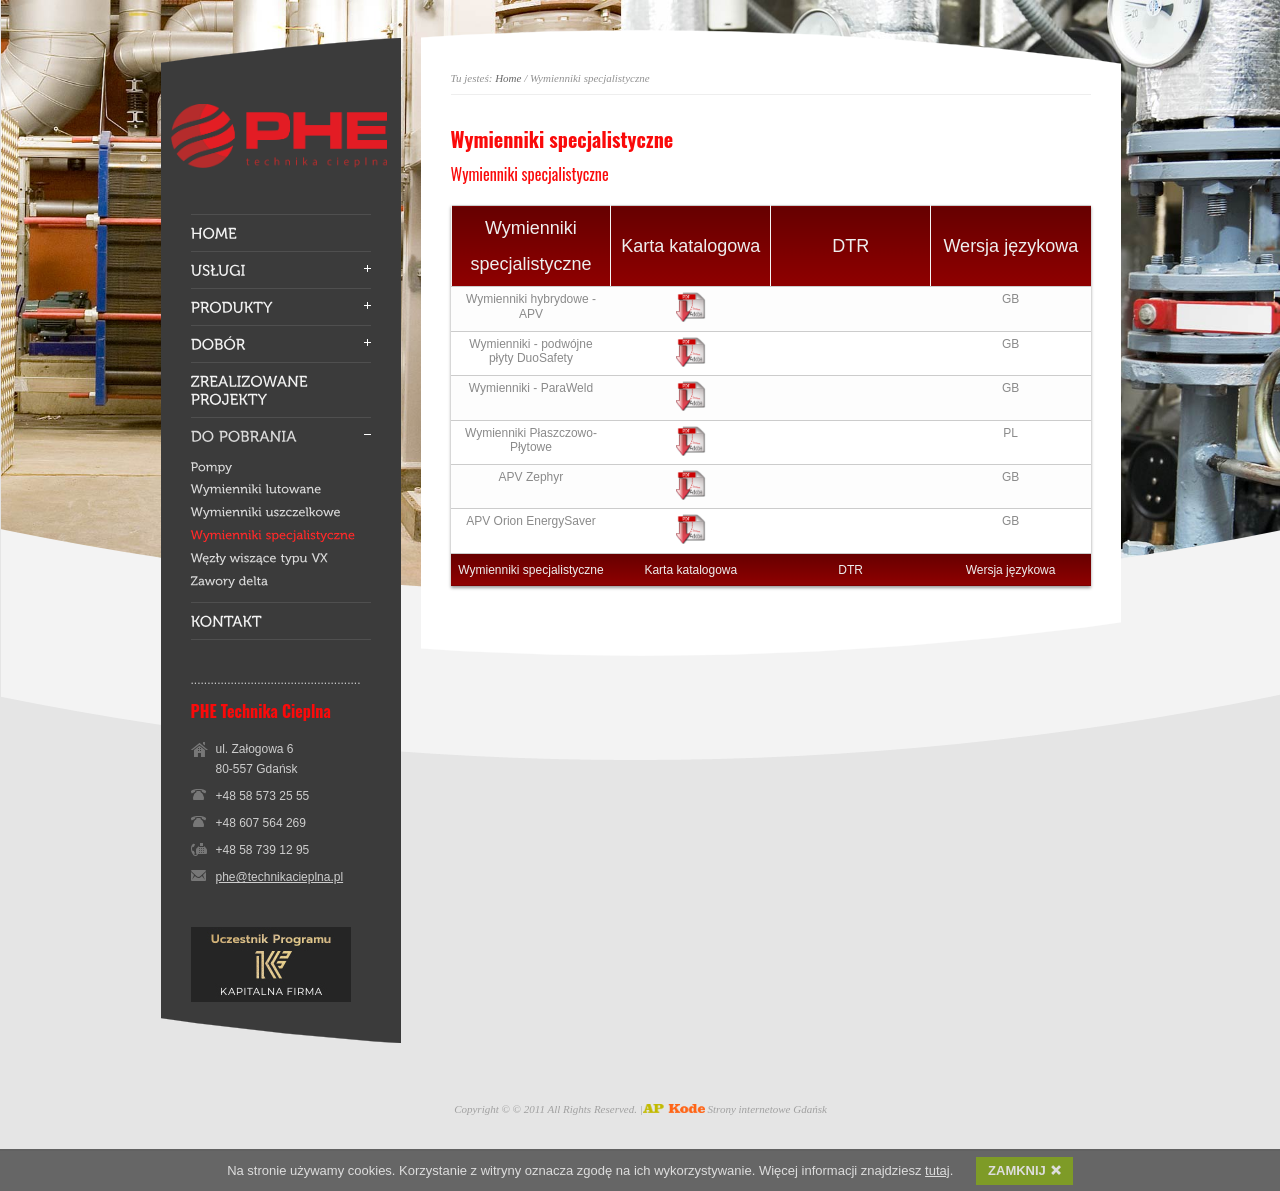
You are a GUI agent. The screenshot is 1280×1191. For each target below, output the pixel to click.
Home (508, 78)
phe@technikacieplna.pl (280, 877)
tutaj (937, 1172)
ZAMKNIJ (1024, 1172)
